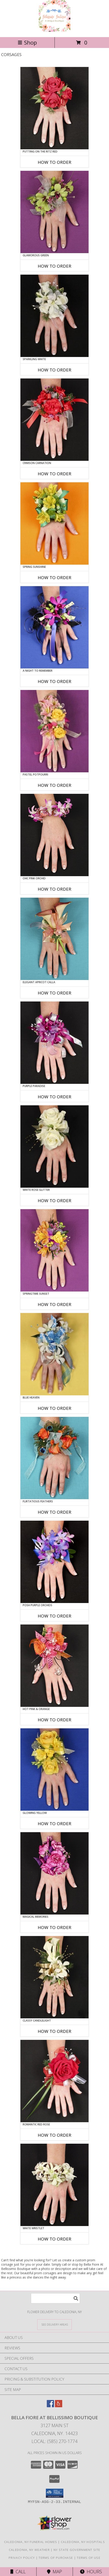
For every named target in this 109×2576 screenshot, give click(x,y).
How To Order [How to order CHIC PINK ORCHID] (54, 889)
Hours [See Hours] (91, 2572)
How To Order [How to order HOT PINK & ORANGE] (54, 1720)
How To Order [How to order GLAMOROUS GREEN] (54, 266)
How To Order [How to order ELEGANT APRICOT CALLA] (54, 993)
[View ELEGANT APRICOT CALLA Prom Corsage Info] (54, 939)
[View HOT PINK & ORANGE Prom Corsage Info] (54, 1666)
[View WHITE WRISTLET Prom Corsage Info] (54, 2185)
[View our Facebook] (50, 2405)
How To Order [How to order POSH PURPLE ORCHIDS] (54, 1616)
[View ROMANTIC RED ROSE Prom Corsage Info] (54, 2081)
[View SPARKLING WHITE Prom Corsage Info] (54, 316)
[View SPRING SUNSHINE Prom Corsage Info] (54, 523)
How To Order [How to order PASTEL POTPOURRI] (54, 785)
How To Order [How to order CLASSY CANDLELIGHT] (54, 2031)
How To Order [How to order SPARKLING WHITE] (54, 370)
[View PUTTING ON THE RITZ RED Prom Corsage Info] (54, 108)
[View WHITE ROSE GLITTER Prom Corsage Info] (54, 1146)
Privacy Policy (22, 2558)
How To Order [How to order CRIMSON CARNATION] (54, 474)
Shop (27, 42)
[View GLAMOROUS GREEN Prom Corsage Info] (54, 212)
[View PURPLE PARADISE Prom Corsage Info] (54, 1042)
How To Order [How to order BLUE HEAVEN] (54, 1408)
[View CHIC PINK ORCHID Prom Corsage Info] (54, 835)
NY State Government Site (77, 2550)
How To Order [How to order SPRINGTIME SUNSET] (54, 1304)
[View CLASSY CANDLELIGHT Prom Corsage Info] (54, 1977)
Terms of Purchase (56, 2558)
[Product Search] (55, 2298)
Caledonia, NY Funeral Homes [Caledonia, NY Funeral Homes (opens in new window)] (30, 2542)
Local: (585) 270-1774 (54, 2441)
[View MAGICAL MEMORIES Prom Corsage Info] (54, 1873)
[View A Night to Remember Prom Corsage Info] (54, 627)
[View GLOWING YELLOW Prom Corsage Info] (54, 1769)
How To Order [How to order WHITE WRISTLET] (54, 2239)
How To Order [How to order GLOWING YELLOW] (54, 1824)
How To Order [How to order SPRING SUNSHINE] (54, 577)
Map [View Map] (54, 2572)
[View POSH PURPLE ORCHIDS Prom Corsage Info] (54, 1562)
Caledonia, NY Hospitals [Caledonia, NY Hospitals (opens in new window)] (83, 2542)
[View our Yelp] (58, 2405)
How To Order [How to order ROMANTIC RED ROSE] (54, 2135)
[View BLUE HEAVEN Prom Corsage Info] (54, 1354)
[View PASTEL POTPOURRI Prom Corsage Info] (54, 731)
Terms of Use (88, 2558)
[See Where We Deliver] (54, 2324)
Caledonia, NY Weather (29, 2550)
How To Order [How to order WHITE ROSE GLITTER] (54, 1201)
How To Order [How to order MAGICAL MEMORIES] (54, 1927)
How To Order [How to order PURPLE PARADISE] (54, 1097)
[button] (54, 2493)
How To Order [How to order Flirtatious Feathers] (54, 1512)
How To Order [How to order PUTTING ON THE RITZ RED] (54, 162)
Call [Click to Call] (18, 2572)
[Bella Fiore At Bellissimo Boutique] (54, 30)
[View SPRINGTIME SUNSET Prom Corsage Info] (54, 1250)
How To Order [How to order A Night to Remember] (54, 681)
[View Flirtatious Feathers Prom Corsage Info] (54, 1458)
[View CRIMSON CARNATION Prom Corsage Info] (54, 419)
